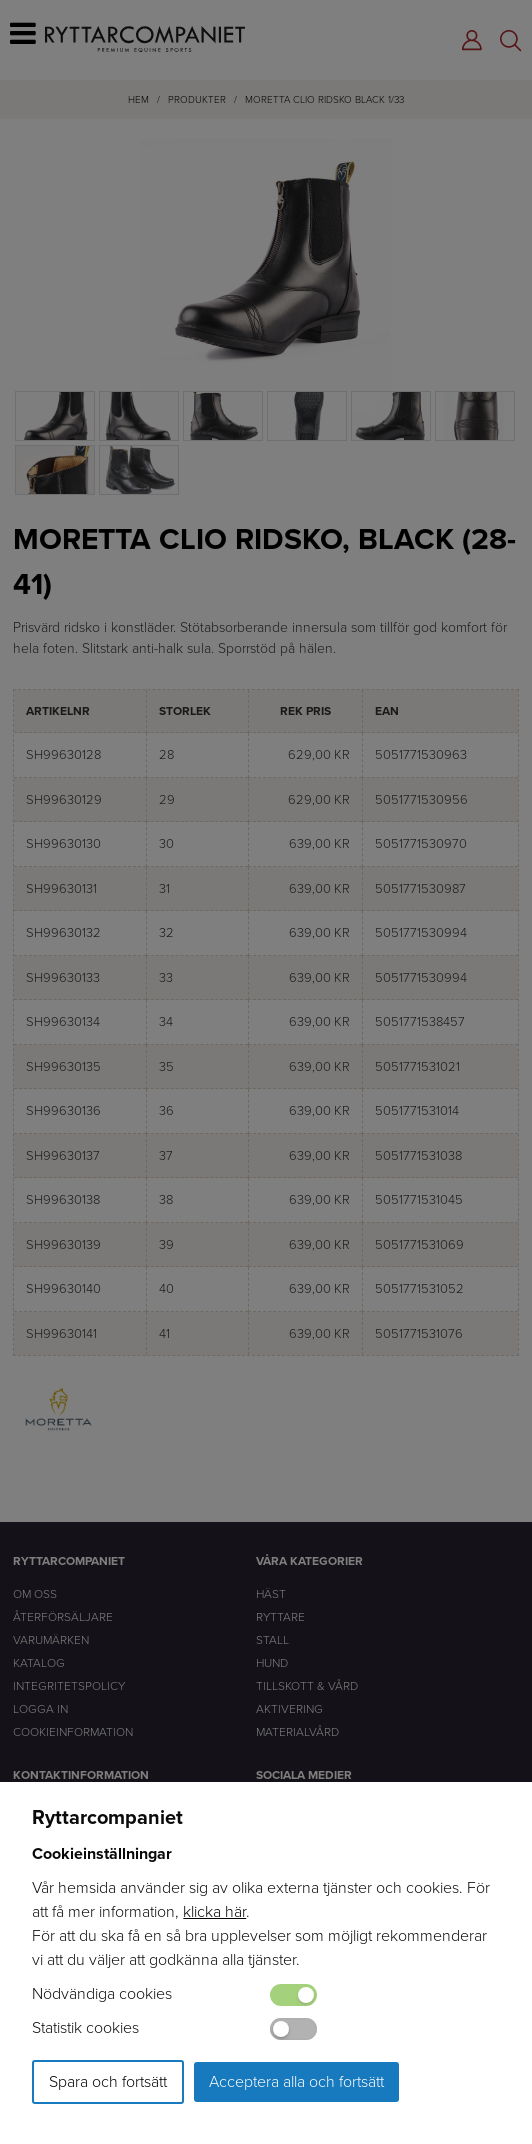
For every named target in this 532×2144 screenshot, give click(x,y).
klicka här (214, 1911)
